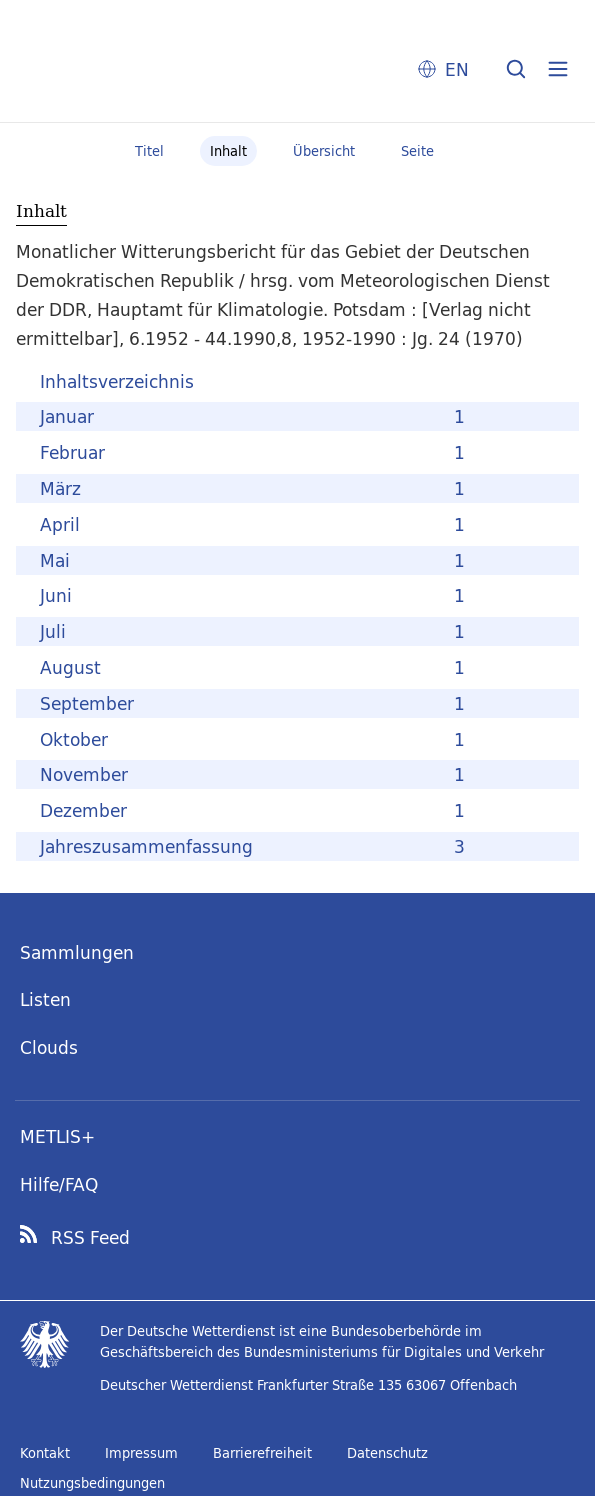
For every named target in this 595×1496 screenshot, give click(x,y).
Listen (45, 999)
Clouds (49, 1047)
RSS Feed (90, 1238)
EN (457, 69)
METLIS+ (57, 1136)
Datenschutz (387, 1453)
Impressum (141, 1453)
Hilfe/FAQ (59, 1184)
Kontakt (45, 1453)
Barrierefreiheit (262, 1453)
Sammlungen (77, 952)
